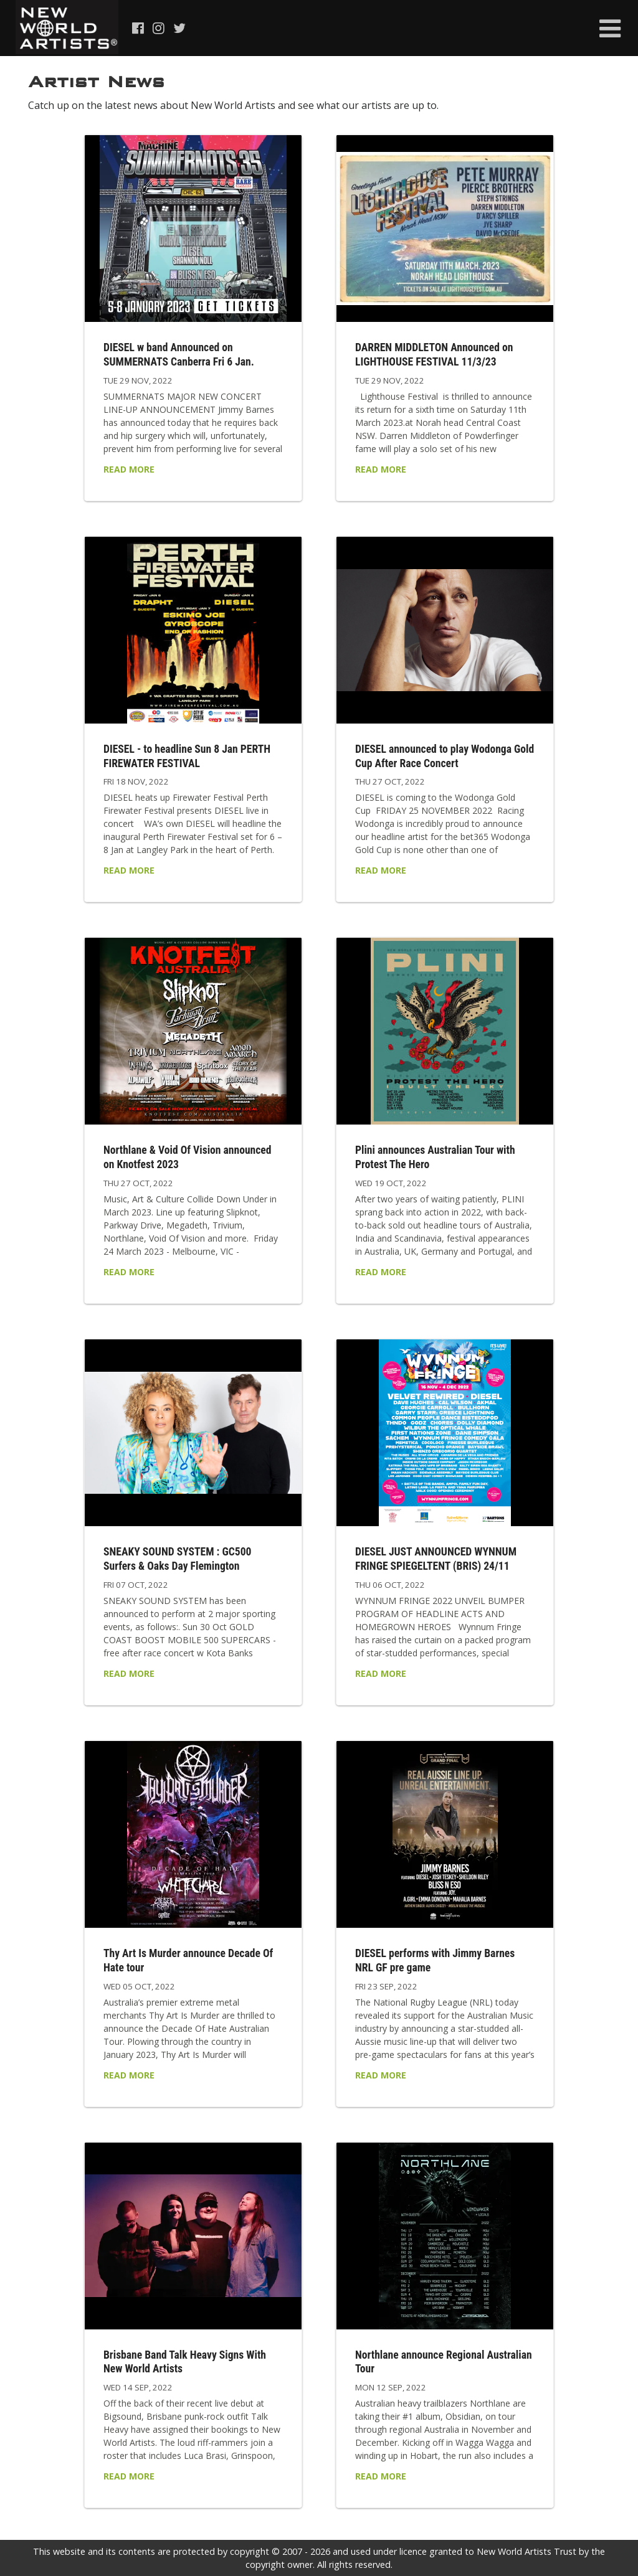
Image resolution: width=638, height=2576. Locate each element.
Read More (129, 469)
